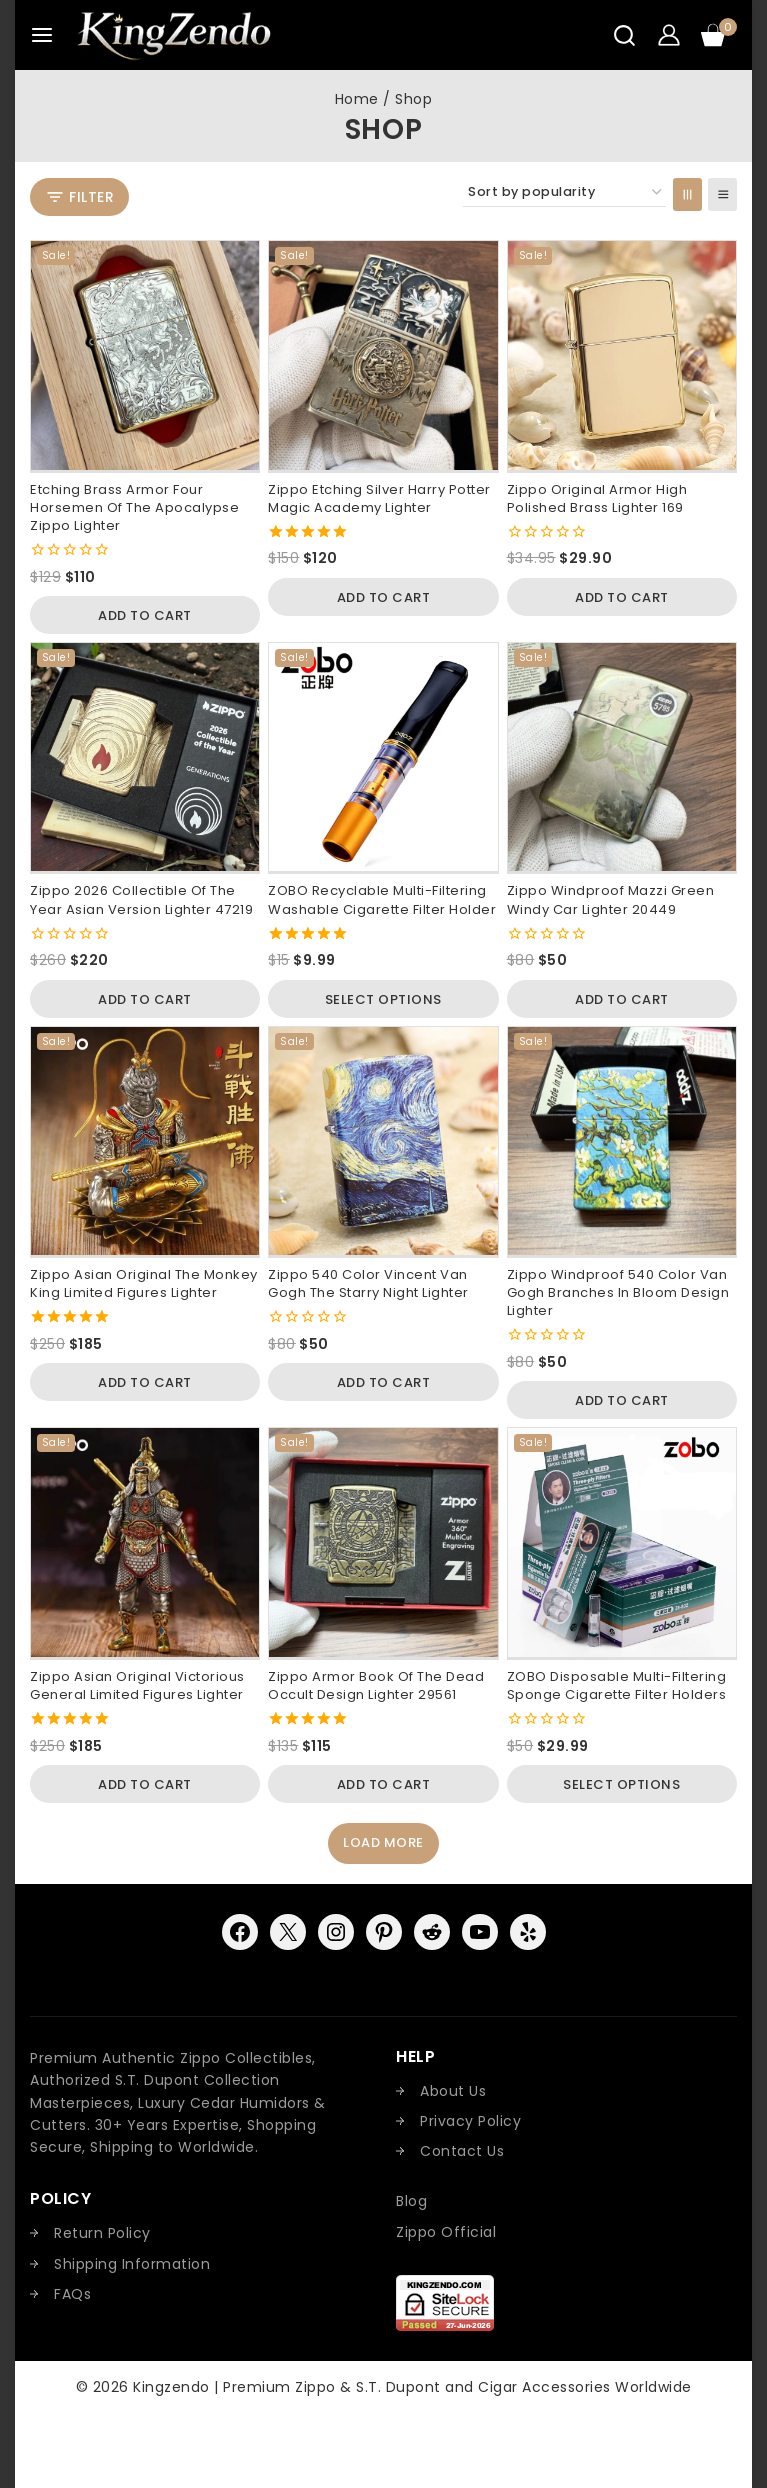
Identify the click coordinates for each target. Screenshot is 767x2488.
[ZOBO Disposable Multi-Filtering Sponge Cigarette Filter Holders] (622, 1542)
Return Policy (102, 2233)
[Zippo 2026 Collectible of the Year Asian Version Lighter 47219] (145, 757)
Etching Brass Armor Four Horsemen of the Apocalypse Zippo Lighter (134, 507)
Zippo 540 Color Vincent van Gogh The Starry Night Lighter (368, 1283)
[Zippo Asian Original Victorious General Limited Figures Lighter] (145, 1542)
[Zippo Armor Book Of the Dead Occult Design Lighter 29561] (383, 1542)
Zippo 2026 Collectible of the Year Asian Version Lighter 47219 (141, 899)
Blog (411, 2201)
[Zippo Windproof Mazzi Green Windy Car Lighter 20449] (622, 757)
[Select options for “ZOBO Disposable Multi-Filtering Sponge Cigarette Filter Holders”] (622, 1784)
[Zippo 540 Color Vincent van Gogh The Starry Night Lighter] (383, 1141)
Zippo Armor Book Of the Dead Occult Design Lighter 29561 (376, 1685)
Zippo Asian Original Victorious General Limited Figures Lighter (137, 1685)
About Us (453, 2091)
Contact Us (462, 2151)
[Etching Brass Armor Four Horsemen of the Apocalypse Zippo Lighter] (145, 355)
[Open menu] (42, 35)
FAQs (72, 2294)
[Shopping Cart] (719, 35)
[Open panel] (79, 197)
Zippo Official (446, 2232)
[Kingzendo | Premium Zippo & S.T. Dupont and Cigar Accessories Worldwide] (174, 34)
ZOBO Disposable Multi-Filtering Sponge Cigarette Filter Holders (617, 1685)
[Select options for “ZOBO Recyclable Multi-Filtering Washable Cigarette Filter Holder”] (383, 999)
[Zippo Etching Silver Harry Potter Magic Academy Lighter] (383, 355)
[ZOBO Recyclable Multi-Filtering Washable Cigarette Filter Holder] (383, 757)
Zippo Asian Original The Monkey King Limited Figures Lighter (144, 1283)
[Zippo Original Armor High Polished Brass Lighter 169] (622, 355)
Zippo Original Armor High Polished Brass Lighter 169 (597, 498)
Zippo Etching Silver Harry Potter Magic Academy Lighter (379, 498)
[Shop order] (564, 192)
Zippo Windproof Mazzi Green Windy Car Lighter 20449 (611, 899)
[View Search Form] (624, 35)
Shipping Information (132, 2264)
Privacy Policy (470, 2121)
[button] (145, 615)
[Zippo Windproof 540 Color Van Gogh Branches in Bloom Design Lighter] (622, 1141)
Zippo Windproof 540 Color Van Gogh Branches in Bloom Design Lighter (618, 1292)
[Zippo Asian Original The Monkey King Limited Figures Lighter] (145, 1141)
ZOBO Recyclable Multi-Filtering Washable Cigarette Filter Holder (382, 899)
